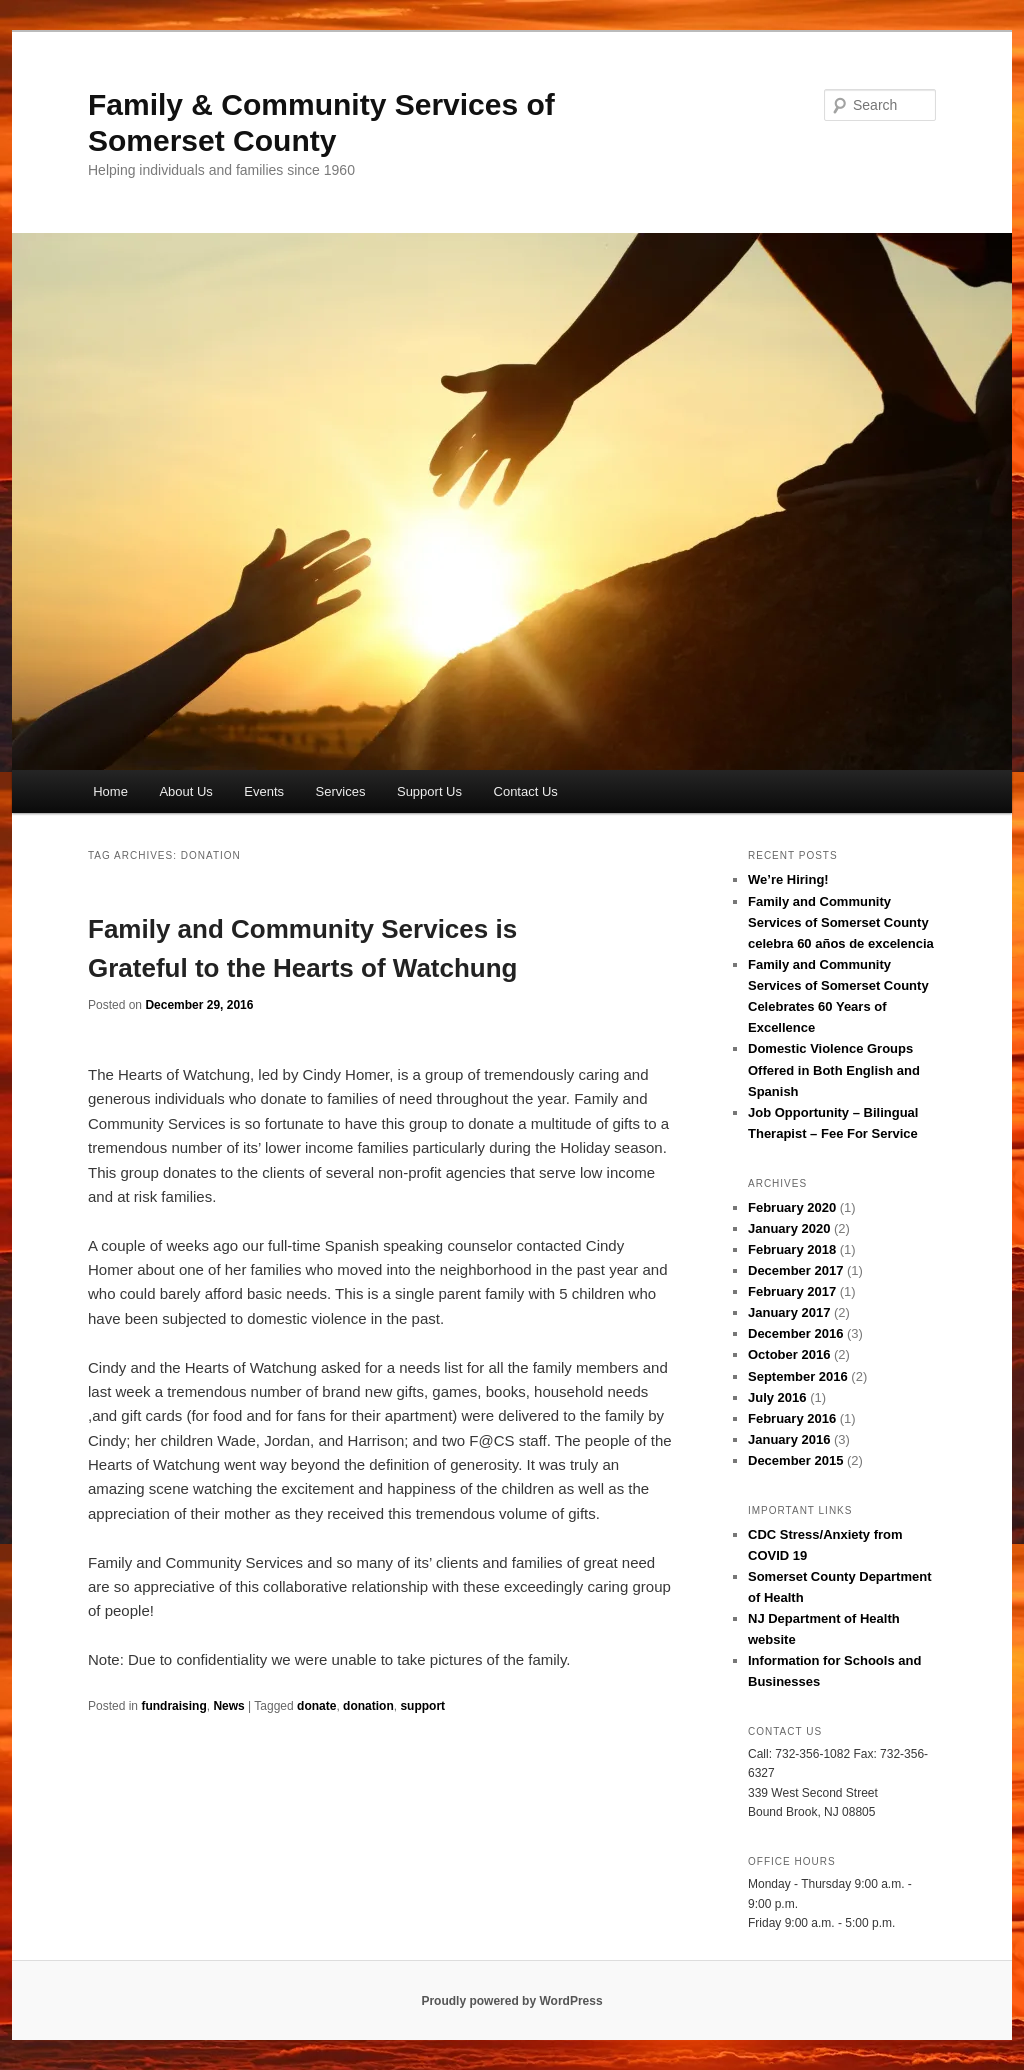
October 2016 (789, 1354)
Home (110, 791)
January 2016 (789, 1439)
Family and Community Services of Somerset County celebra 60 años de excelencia (841, 922)
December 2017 (795, 1270)
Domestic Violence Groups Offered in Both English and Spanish (834, 1069)
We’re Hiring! (788, 879)
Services (341, 791)
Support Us (429, 791)
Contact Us (526, 791)
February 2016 (792, 1418)
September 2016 (798, 1376)
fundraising (173, 1706)
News (228, 1706)
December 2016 (795, 1333)
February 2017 (792, 1291)
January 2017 (789, 1312)
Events (264, 791)
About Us (185, 791)
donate (316, 1706)
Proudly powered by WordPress (511, 2001)
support (422, 1706)
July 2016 (777, 1397)
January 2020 (789, 1228)
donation (368, 1706)
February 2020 (792, 1207)
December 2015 (795, 1460)
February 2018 (792, 1249)
